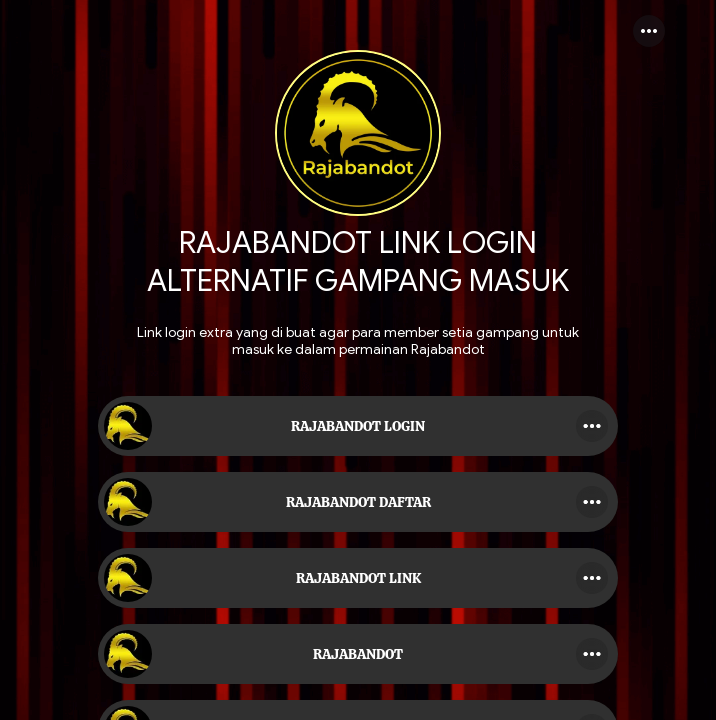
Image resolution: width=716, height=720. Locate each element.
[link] (358, 426)
